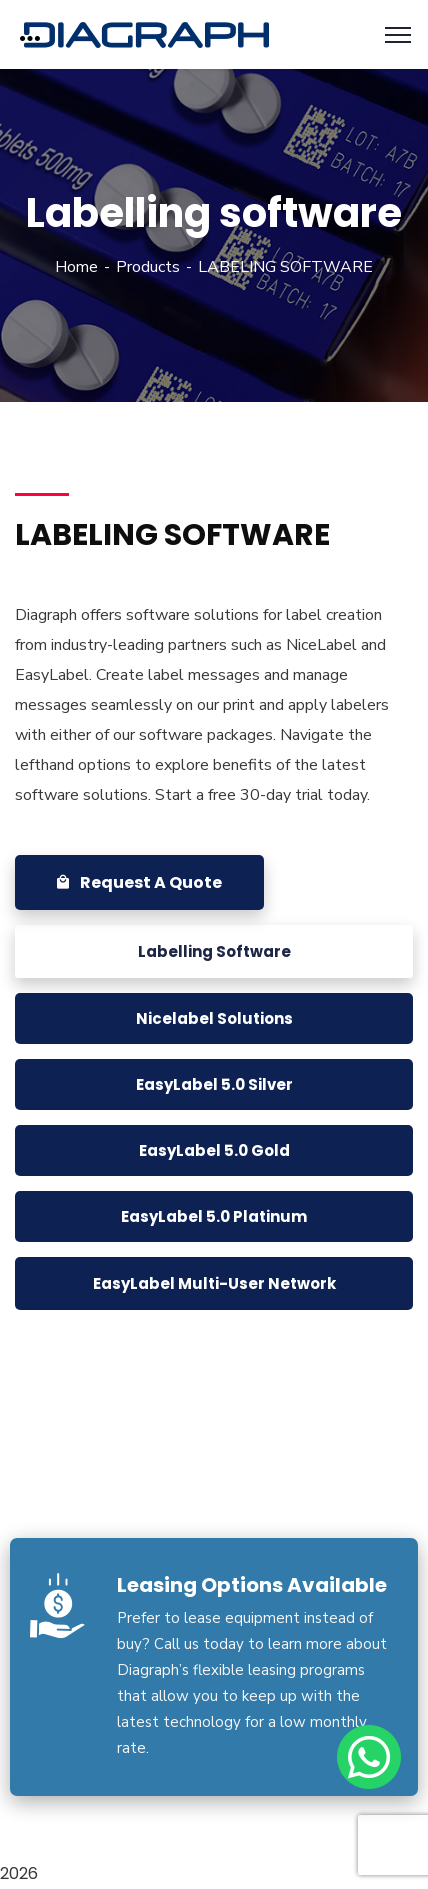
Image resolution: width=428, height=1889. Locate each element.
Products (148, 267)
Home (76, 267)
